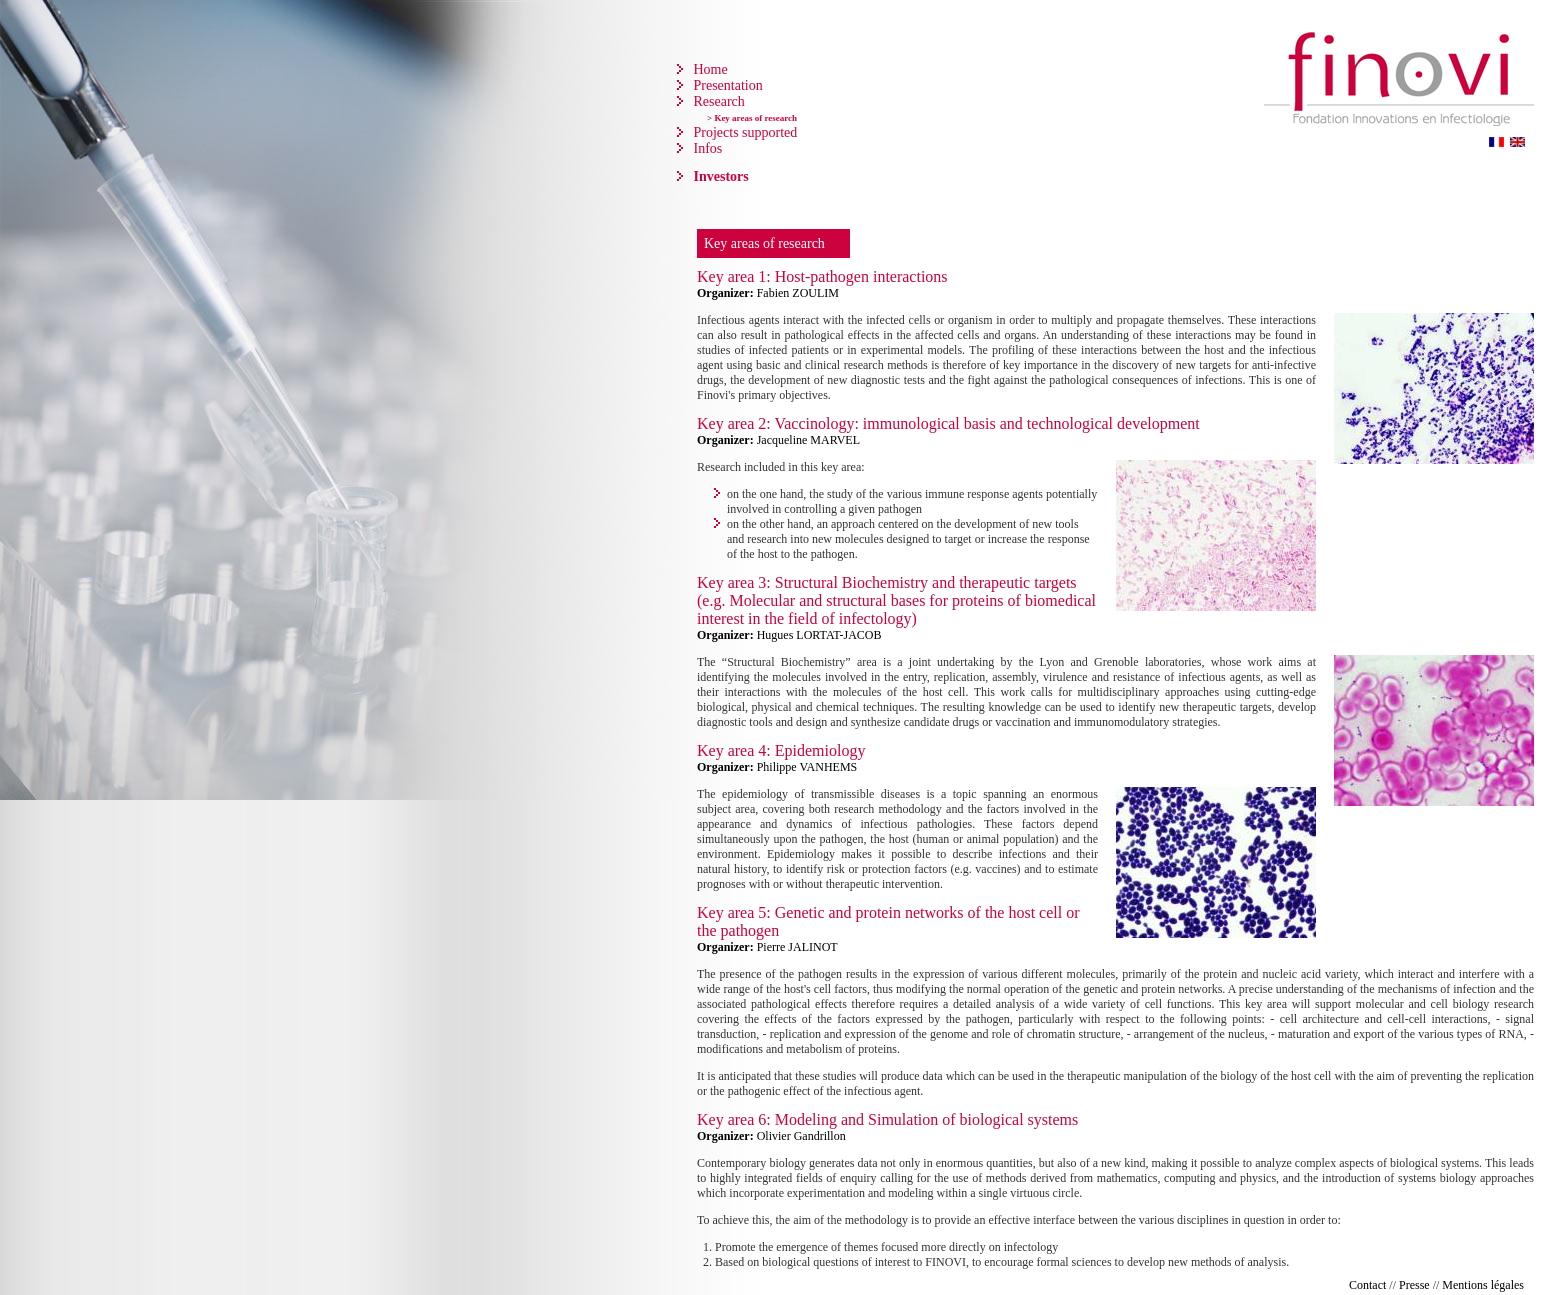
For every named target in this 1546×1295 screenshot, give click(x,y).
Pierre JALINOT (797, 947)
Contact (1367, 1285)
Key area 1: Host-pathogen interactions (822, 276)
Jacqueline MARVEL (808, 440)
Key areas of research (764, 243)
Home (709, 69)
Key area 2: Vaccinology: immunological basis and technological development (948, 423)
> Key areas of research (752, 118)
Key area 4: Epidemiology (781, 750)
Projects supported (743, 132)
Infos (706, 148)
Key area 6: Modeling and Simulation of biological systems (887, 1119)
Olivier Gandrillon (801, 1136)
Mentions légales (1483, 1285)
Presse (1414, 1285)
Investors (719, 176)
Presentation (726, 85)
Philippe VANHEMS (807, 767)
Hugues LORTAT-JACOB (819, 635)
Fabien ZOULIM (798, 293)
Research (717, 101)
